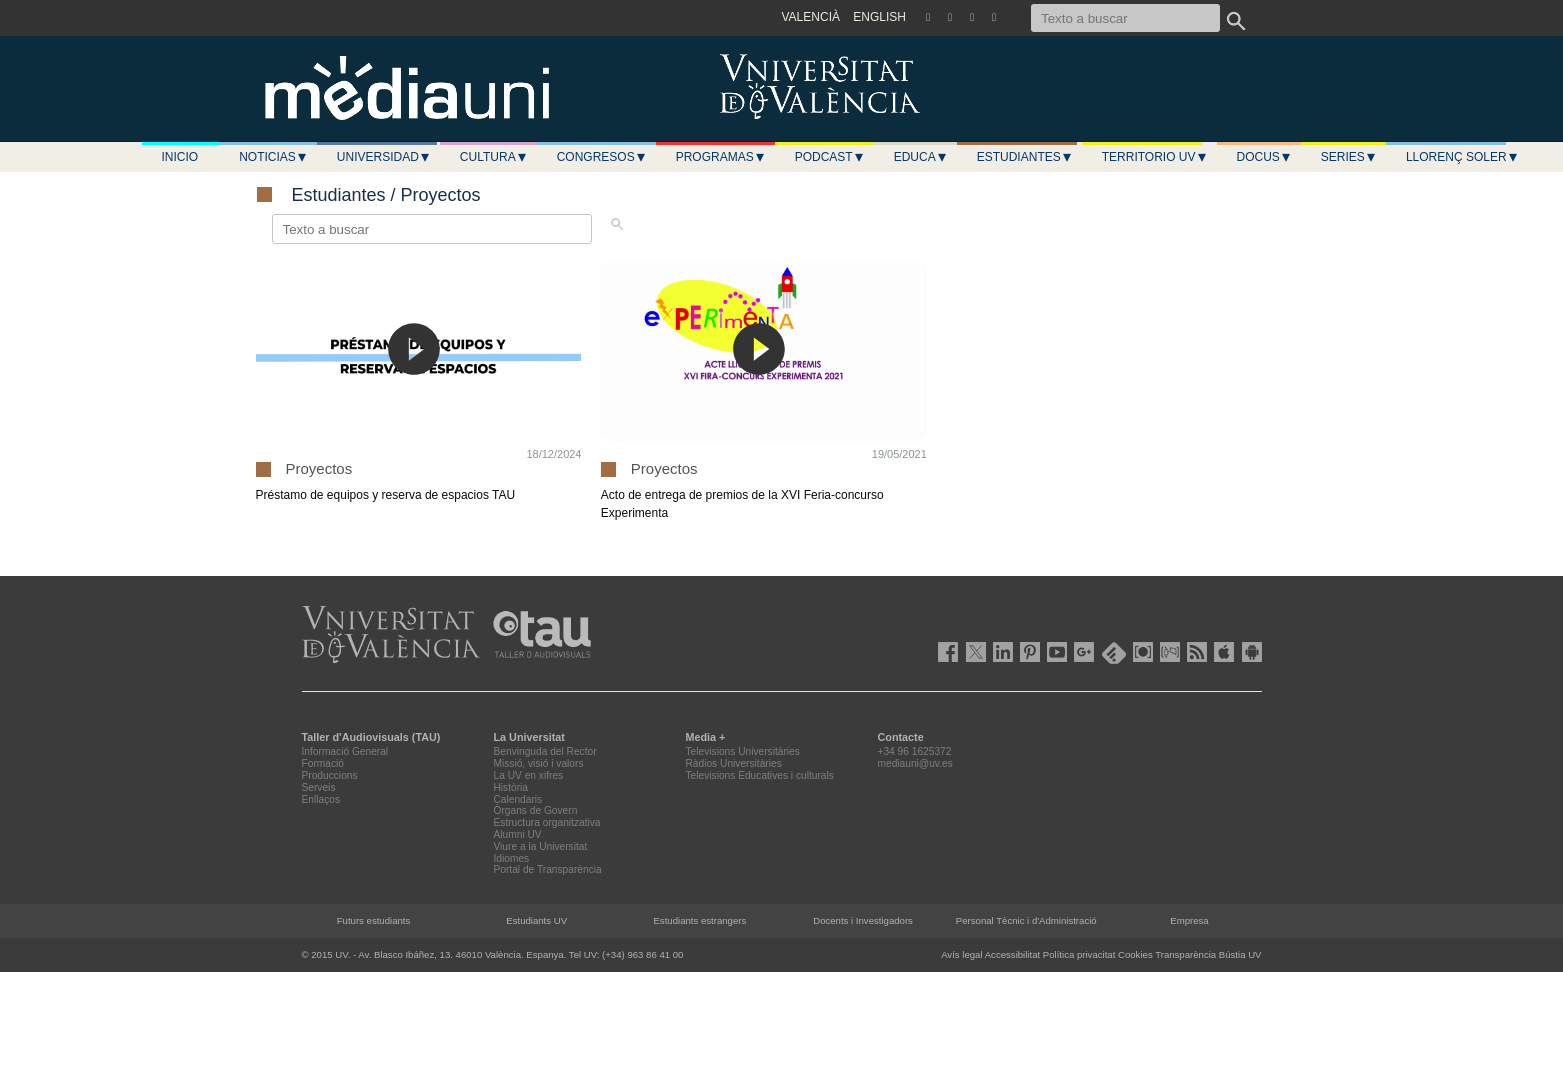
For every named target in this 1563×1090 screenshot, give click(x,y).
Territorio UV (1155, 157)
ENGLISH (879, 17)
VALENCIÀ (811, 17)
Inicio (180, 157)
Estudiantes (1025, 157)
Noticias (273, 157)
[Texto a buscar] (1125, 18)
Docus (1264, 157)
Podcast (830, 157)
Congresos (602, 157)
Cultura (494, 157)
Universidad (384, 157)
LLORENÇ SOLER (1462, 157)
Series (1349, 157)
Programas (721, 157)
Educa (921, 157)
